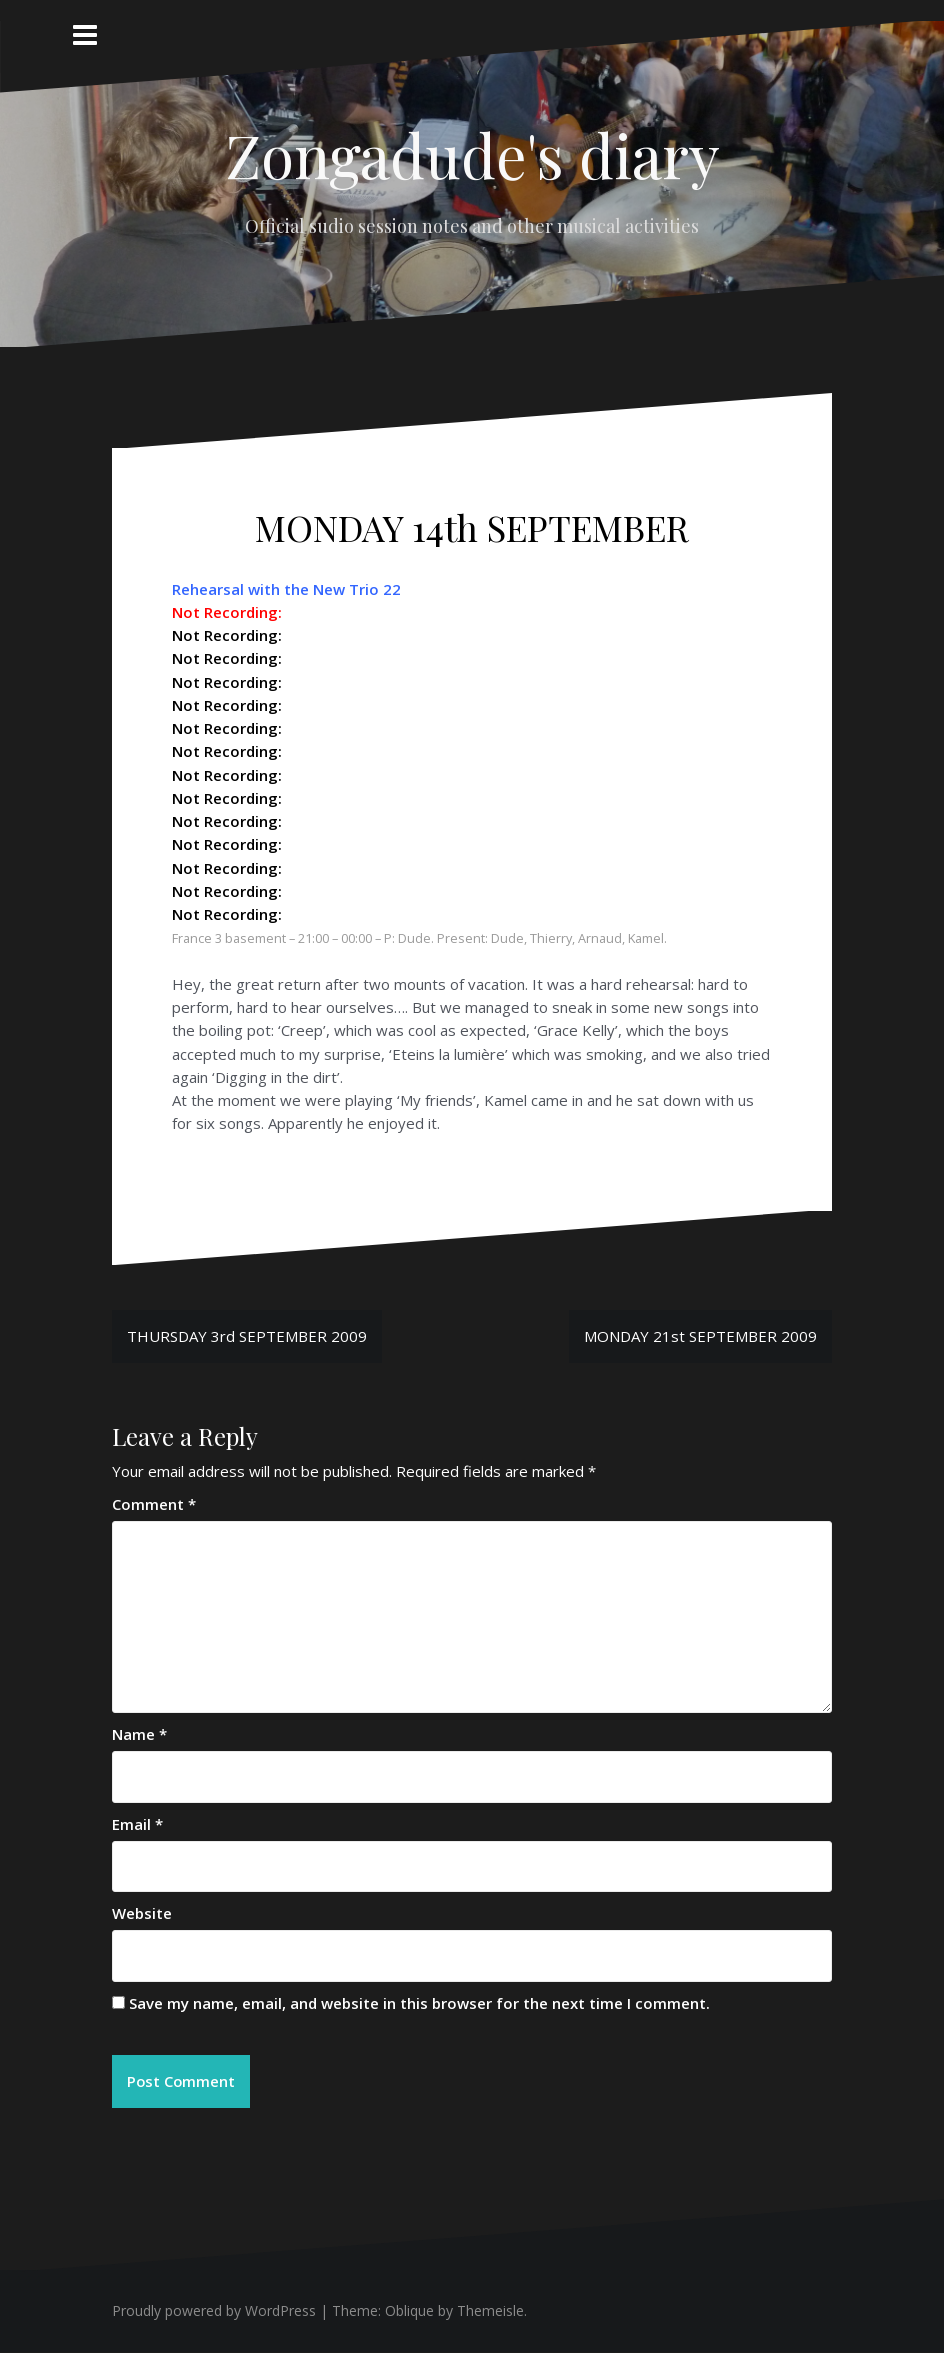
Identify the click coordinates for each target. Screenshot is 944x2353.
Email (137, 1824)
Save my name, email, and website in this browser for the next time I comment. (419, 2003)
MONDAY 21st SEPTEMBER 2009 (700, 1336)
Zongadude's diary (472, 154)
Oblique (409, 2311)
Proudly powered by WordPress (214, 2311)
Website (142, 1913)
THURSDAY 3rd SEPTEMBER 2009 (247, 1336)
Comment (154, 1504)
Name (139, 1734)
